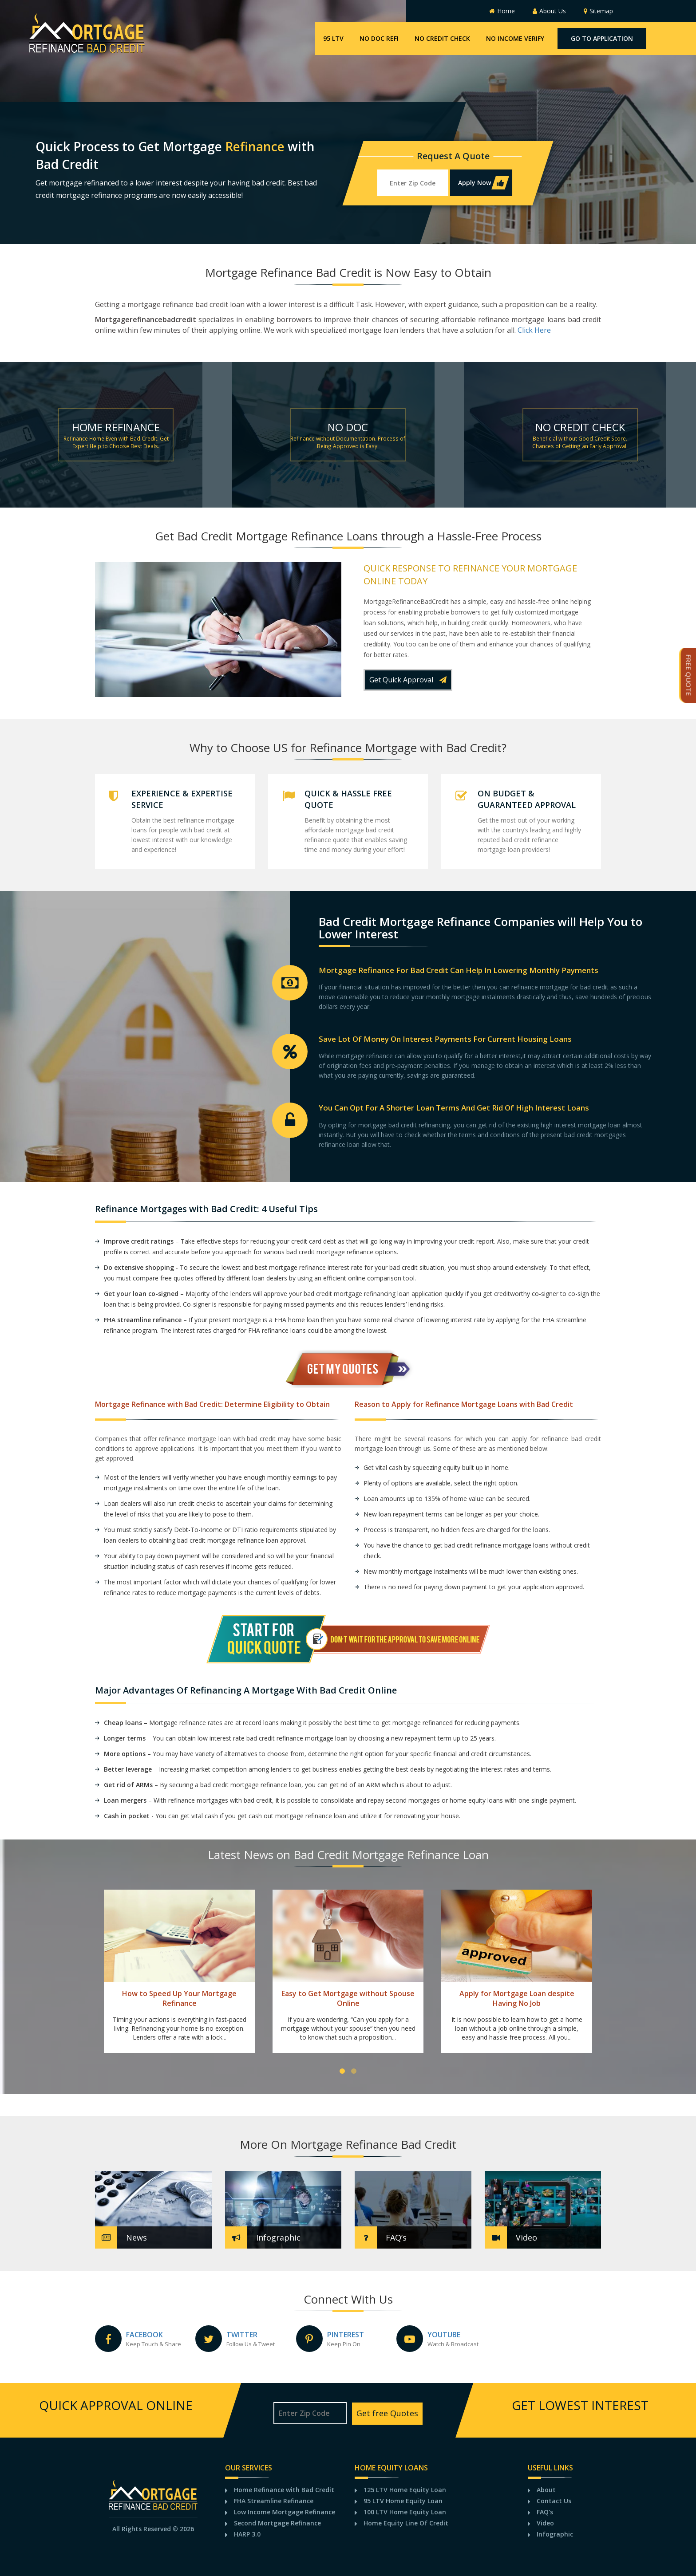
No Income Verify (515, 38)
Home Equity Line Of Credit (406, 2523)
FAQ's (545, 2512)
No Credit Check (442, 38)
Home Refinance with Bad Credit (284, 2489)
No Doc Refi (379, 38)
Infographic (555, 2534)
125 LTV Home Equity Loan (405, 2489)
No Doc (348, 426)
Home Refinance (116, 426)
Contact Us (554, 2501)
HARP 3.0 (247, 2534)
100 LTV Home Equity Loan (405, 2512)
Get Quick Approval (408, 680)
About (546, 2489)
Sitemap (598, 11)
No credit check (580, 426)
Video (545, 2523)
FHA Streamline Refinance (273, 2501)
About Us (549, 11)
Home (502, 11)
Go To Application (602, 38)
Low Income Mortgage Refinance (284, 2512)
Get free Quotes (387, 2413)
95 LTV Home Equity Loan (403, 2501)
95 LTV (333, 38)
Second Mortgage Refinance (277, 2523)
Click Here (534, 330)
